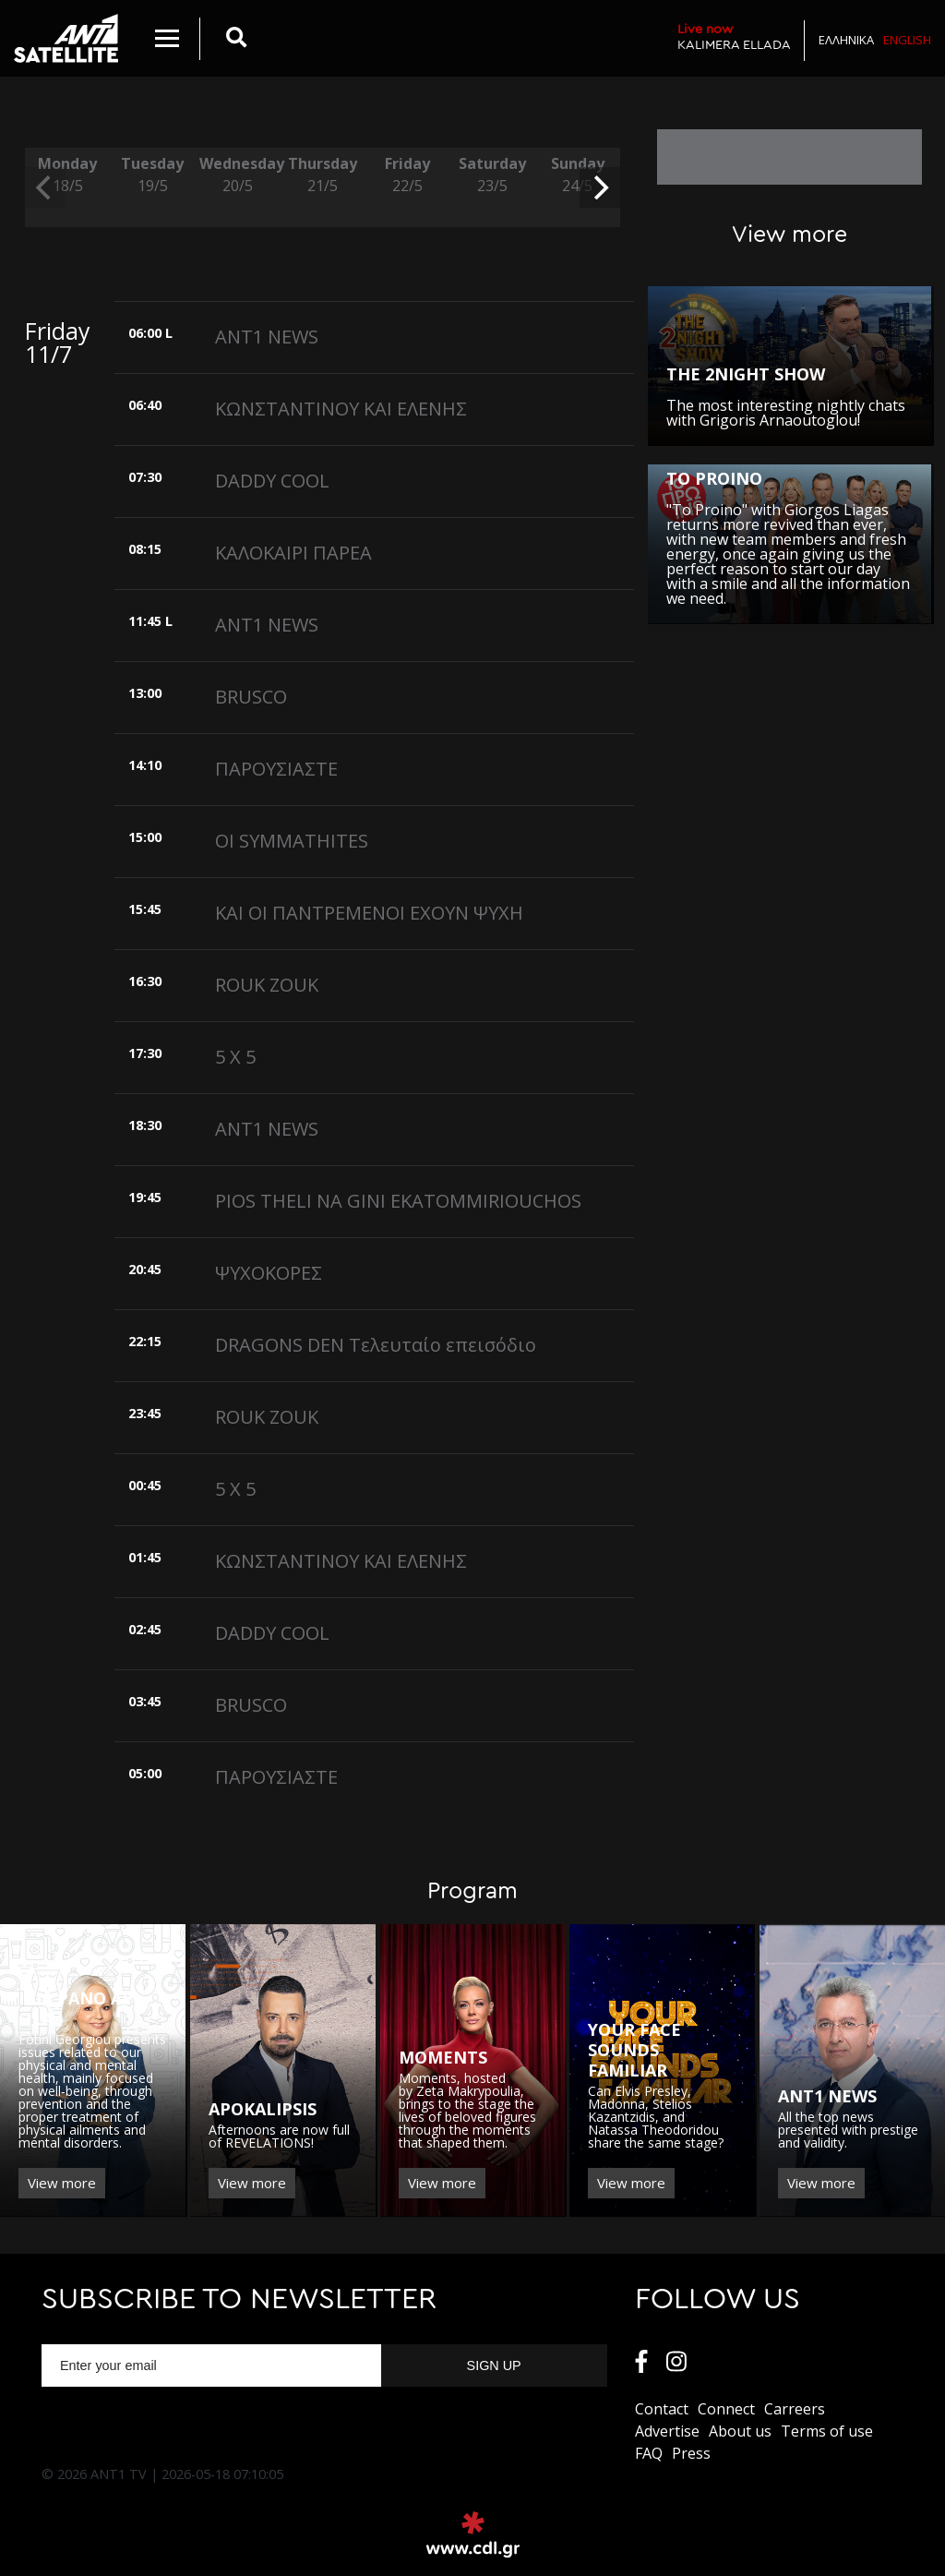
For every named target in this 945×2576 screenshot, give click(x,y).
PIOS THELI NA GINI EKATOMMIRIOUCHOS (398, 1200)
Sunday (578, 175)
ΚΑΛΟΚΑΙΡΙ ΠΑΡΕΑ (293, 552)
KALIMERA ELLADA (734, 36)
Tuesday (152, 175)
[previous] (45, 187)
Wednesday (237, 175)
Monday (67, 175)
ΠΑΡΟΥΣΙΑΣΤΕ (276, 768)
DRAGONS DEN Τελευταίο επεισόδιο (375, 1344)
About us (740, 2431)
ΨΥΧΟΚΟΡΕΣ (268, 1272)
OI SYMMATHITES (291, 840)
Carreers (794, 2409)
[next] (600, 187)
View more (62, 2182)
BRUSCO (251, 696)
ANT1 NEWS (266, 336)
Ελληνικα (846, 39)
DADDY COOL (272, 480)
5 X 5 (235, 1056)
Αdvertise (667, 2431)
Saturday (492, 175)
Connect (726, 2409)
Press (691, 2453)
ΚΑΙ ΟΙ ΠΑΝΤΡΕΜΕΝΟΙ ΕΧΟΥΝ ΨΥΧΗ (369, 912)
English (907, 39)
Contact (661, 2409)
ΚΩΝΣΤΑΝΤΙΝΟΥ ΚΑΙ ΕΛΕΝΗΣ (341, 408)
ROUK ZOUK (266, 984)
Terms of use (827, 2431)
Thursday (322, 175)
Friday (407, 175)
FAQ (649, 2453)
